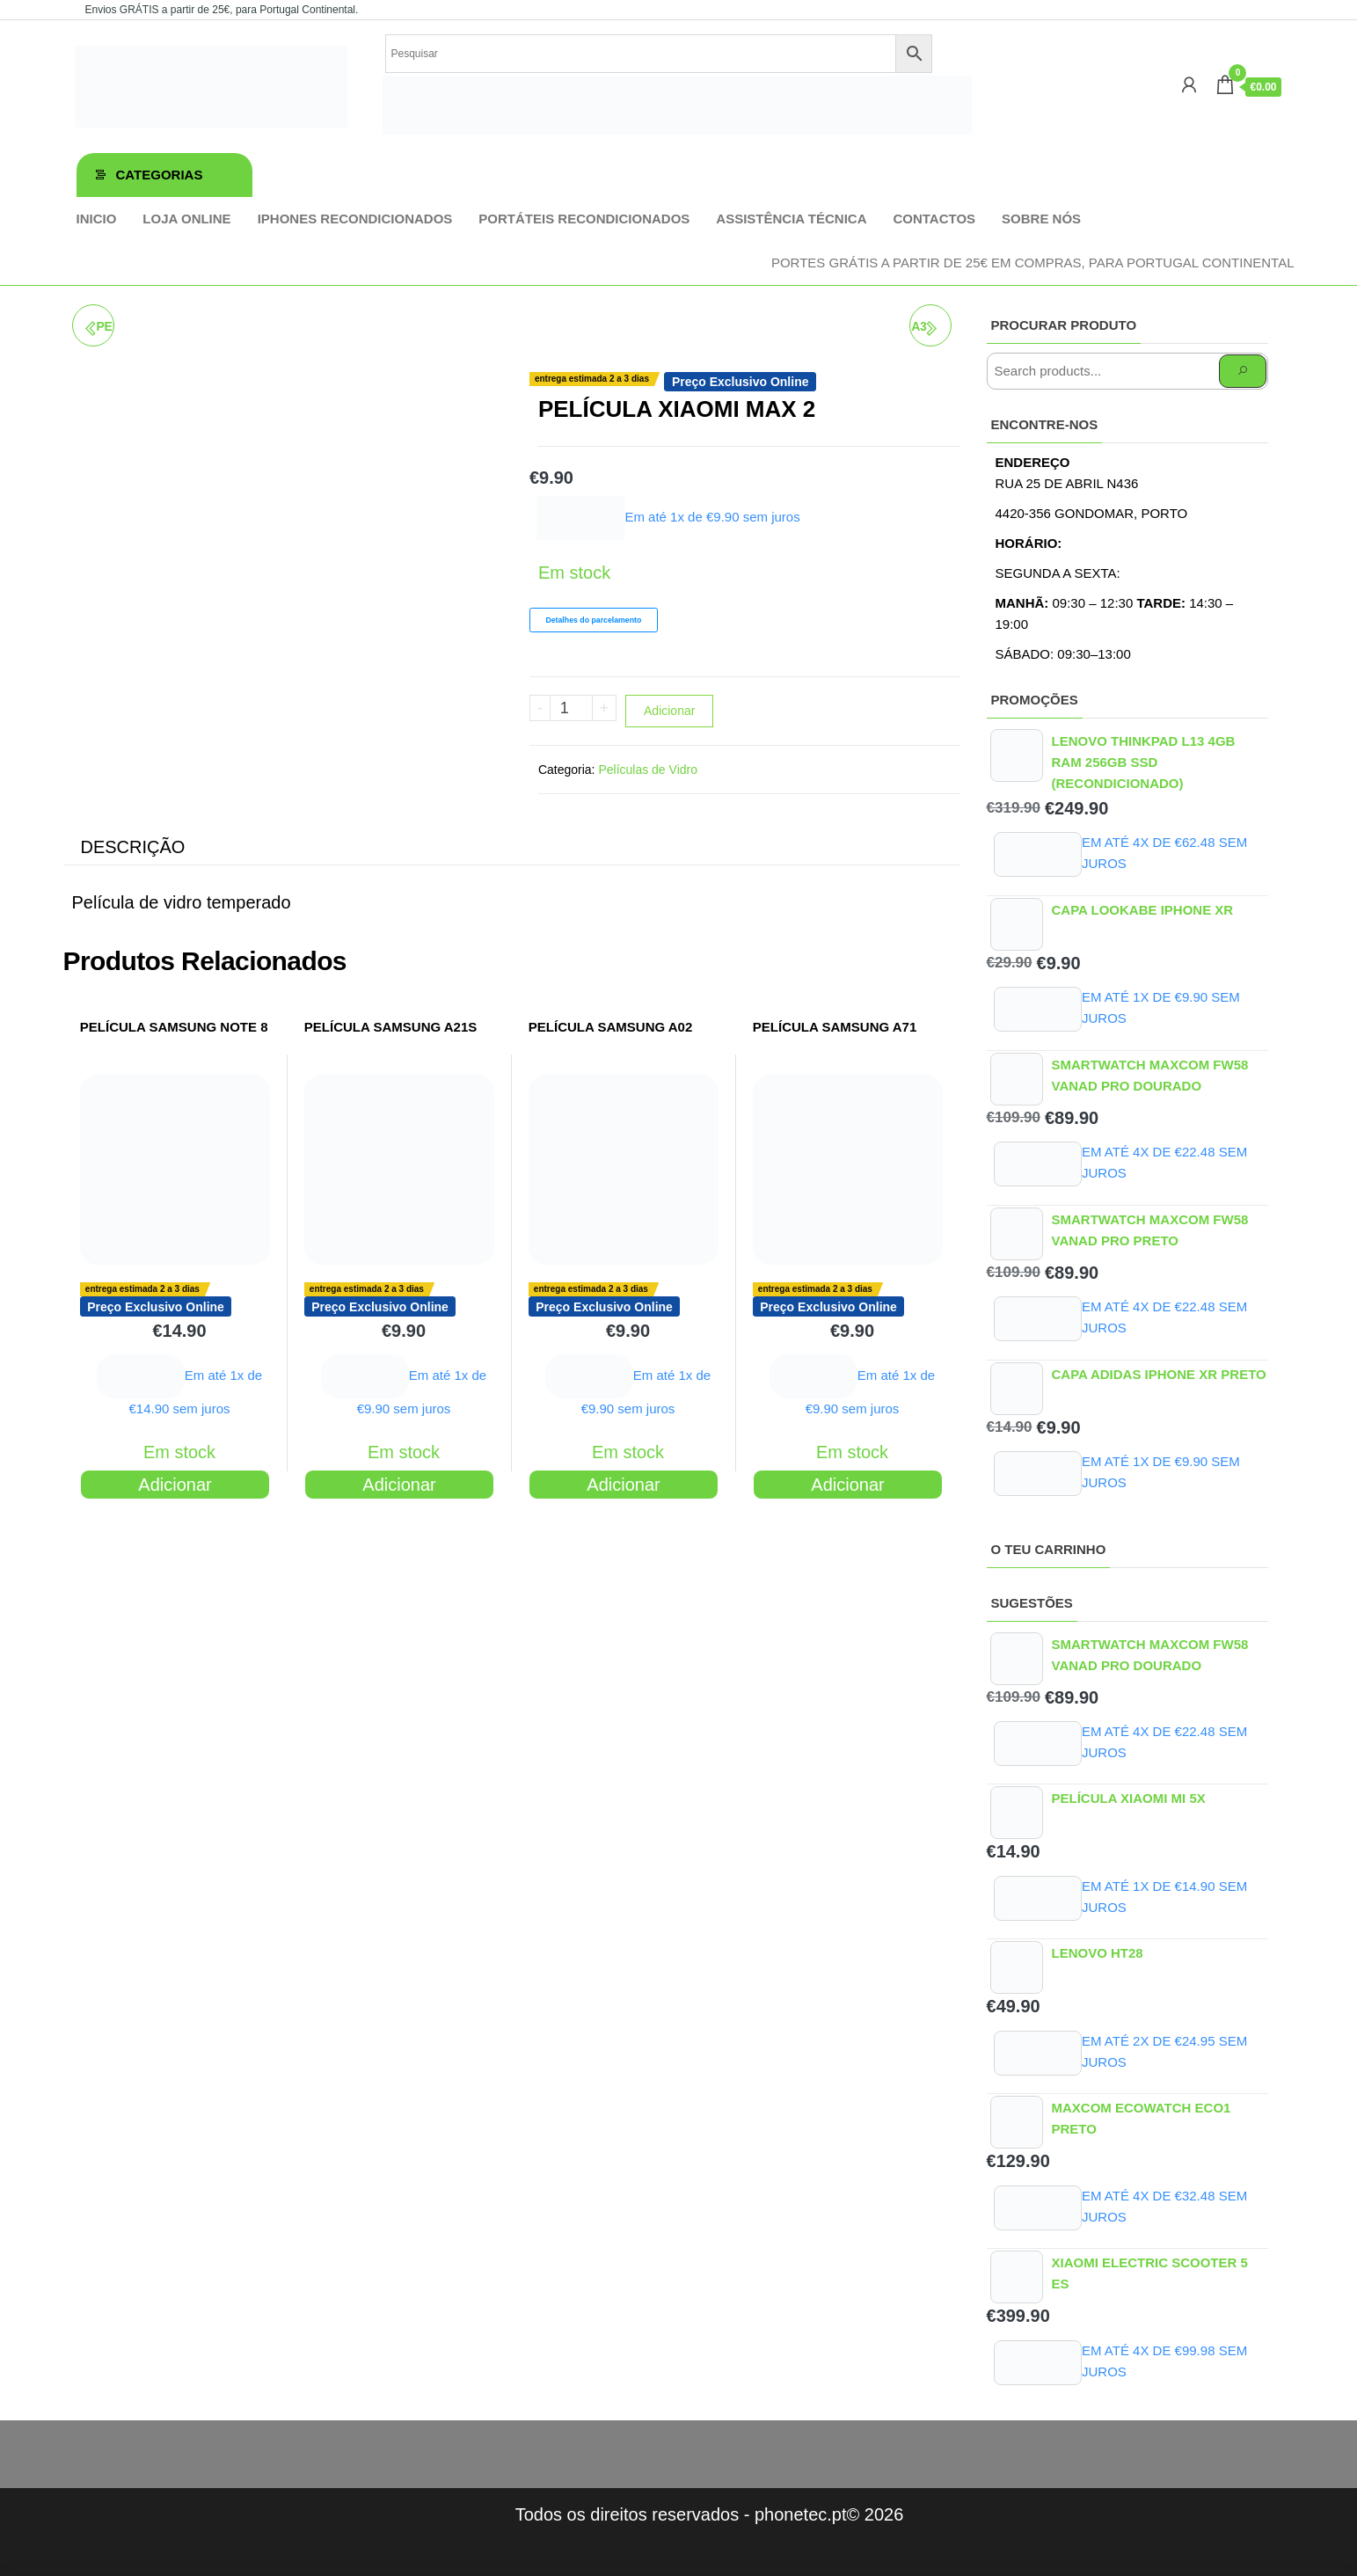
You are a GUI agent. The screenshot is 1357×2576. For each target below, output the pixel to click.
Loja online (186, 218)
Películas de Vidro (647, 770)
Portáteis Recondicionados (583, 218)
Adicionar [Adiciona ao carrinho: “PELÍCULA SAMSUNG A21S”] (398, 1484)
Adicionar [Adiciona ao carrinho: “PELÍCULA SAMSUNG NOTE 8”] (174, 1484)
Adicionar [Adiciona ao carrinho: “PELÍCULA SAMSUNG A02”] (623, 1484)
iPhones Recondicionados (355, 218)
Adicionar (669, 711)
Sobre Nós (1041, 218)
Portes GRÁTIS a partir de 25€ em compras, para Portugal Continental (1033, 262)
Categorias (159, 174)
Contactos (934, 218)
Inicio (97, 218)
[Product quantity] (571, 708)
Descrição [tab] (133, 847)
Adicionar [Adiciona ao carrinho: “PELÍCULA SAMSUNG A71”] (847, 1484)
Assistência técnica (791, 218)
